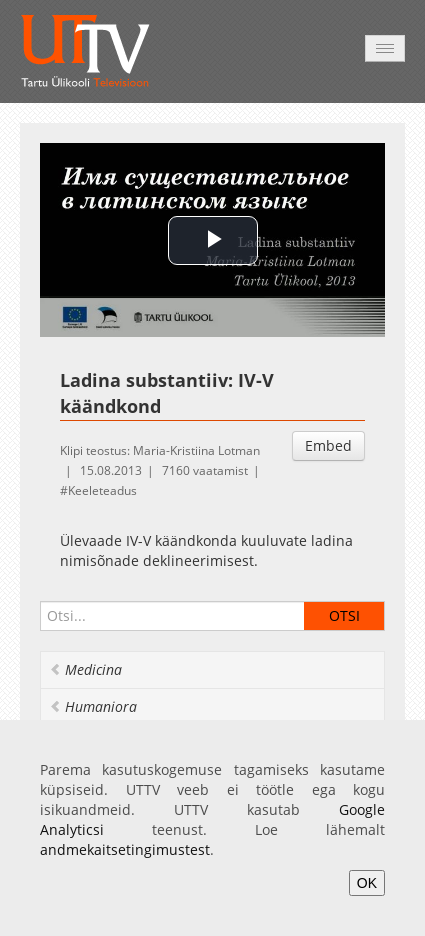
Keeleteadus (102, 490)
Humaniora (93, 706)
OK (367, 883)
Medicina (85, 669)
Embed (328, 445)
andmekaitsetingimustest (125, 849)
